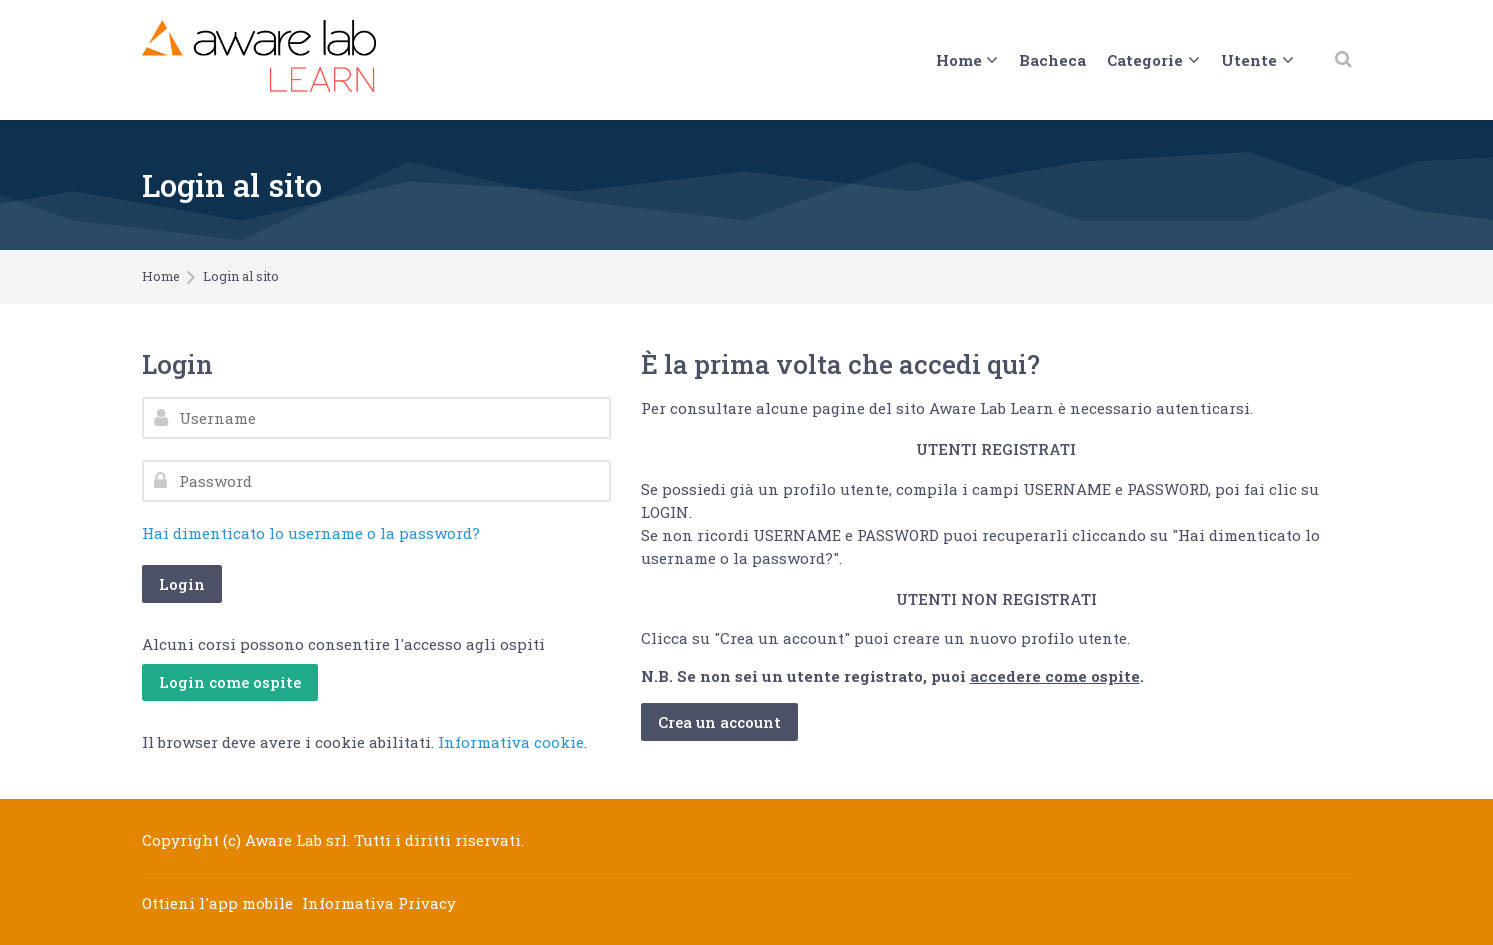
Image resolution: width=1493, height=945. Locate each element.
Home (161, 276)
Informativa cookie (511, 742)
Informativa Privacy (379, 903)
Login (182, 584)
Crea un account (719, 722)
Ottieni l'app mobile (217, 903)
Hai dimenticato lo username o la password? (311, 533)
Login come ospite (230, 682)
